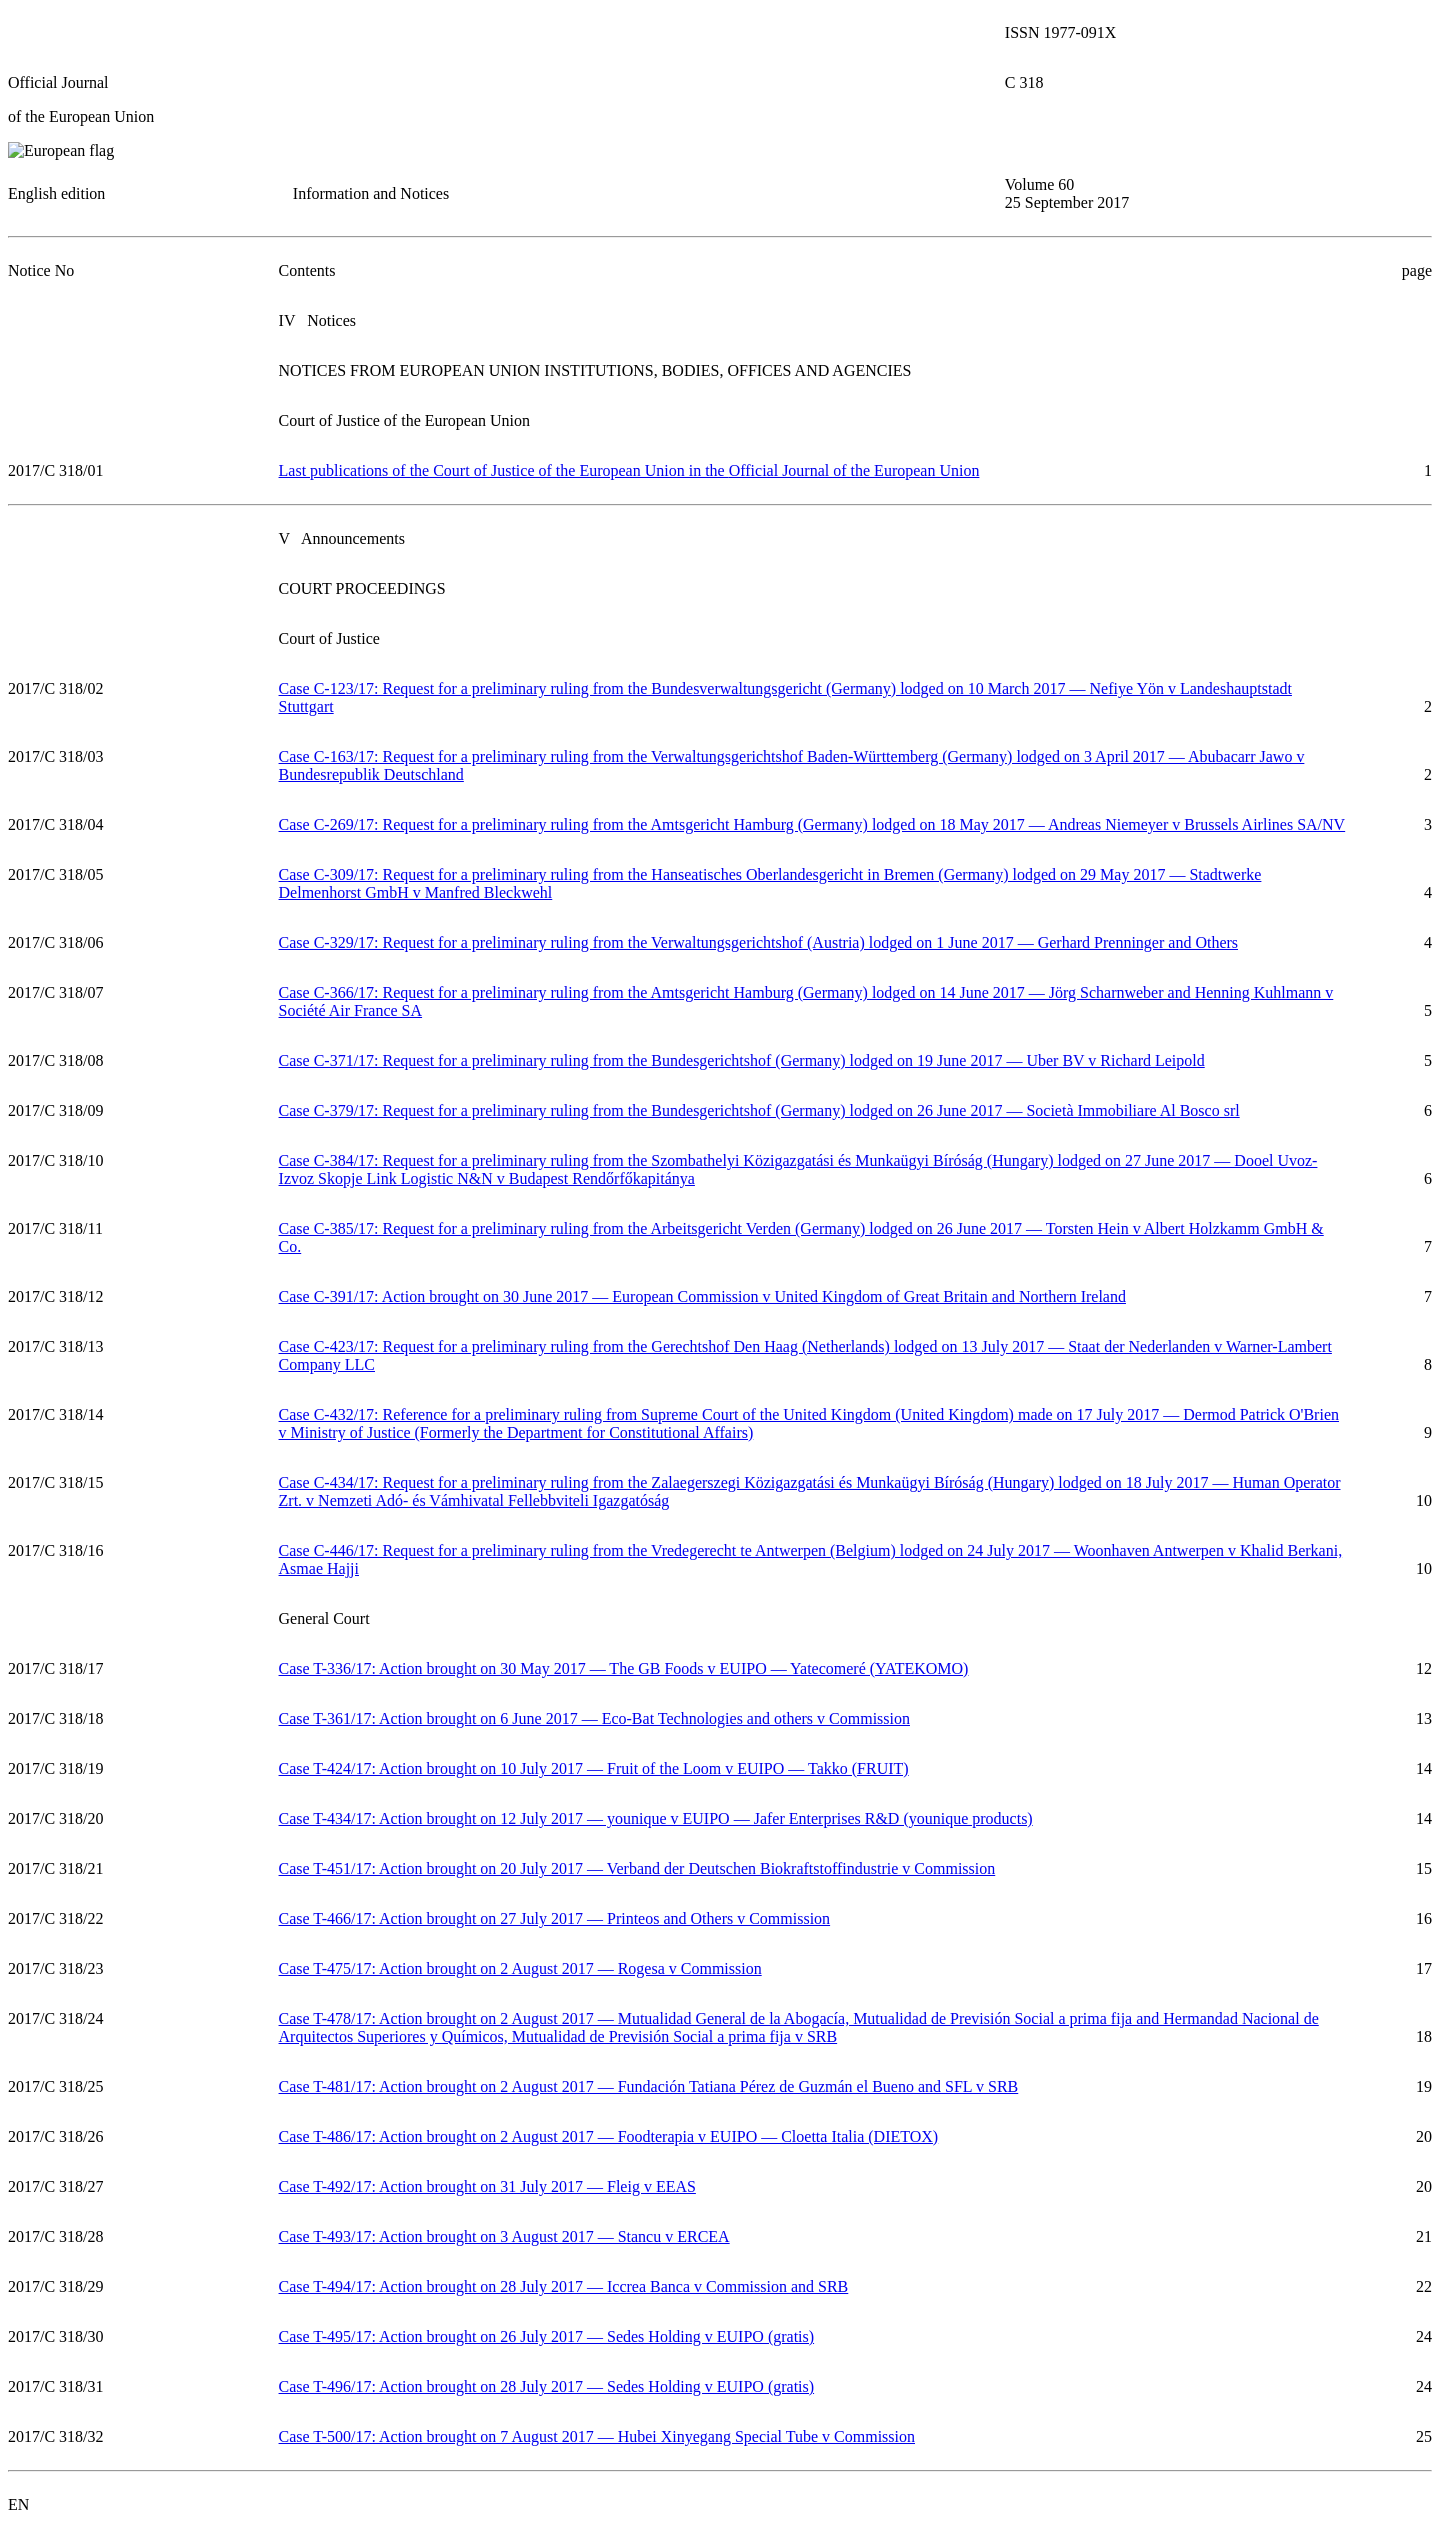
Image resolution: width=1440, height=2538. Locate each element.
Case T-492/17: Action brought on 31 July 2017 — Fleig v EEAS (487, 2186)
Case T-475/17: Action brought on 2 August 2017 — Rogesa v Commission (520, 1968)
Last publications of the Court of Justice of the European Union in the (629, 470)
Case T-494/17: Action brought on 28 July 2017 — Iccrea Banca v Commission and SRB (564, 2286)
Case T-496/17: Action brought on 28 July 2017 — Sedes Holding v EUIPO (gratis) (547, 2386)
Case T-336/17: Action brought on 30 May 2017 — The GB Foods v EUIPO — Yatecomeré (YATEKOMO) (624, 1668)
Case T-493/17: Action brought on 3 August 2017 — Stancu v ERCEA (504, 2236)
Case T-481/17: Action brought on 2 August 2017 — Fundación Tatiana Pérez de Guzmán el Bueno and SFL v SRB (649, 2086)
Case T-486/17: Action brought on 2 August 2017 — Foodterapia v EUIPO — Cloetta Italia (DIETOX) (609, 2136)
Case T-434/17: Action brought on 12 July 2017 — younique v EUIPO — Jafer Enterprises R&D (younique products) (656, 1818)
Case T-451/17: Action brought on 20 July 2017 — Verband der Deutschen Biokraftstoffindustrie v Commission (637, 1868)
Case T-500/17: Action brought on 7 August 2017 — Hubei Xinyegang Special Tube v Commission (597, 2436)
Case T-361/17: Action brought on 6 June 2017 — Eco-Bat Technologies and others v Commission (594, 1718)
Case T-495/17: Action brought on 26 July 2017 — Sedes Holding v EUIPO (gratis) (547, 2336)
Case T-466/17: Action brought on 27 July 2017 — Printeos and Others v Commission (555, 1918)
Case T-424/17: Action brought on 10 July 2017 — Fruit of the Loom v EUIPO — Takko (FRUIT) (594, 1768)
